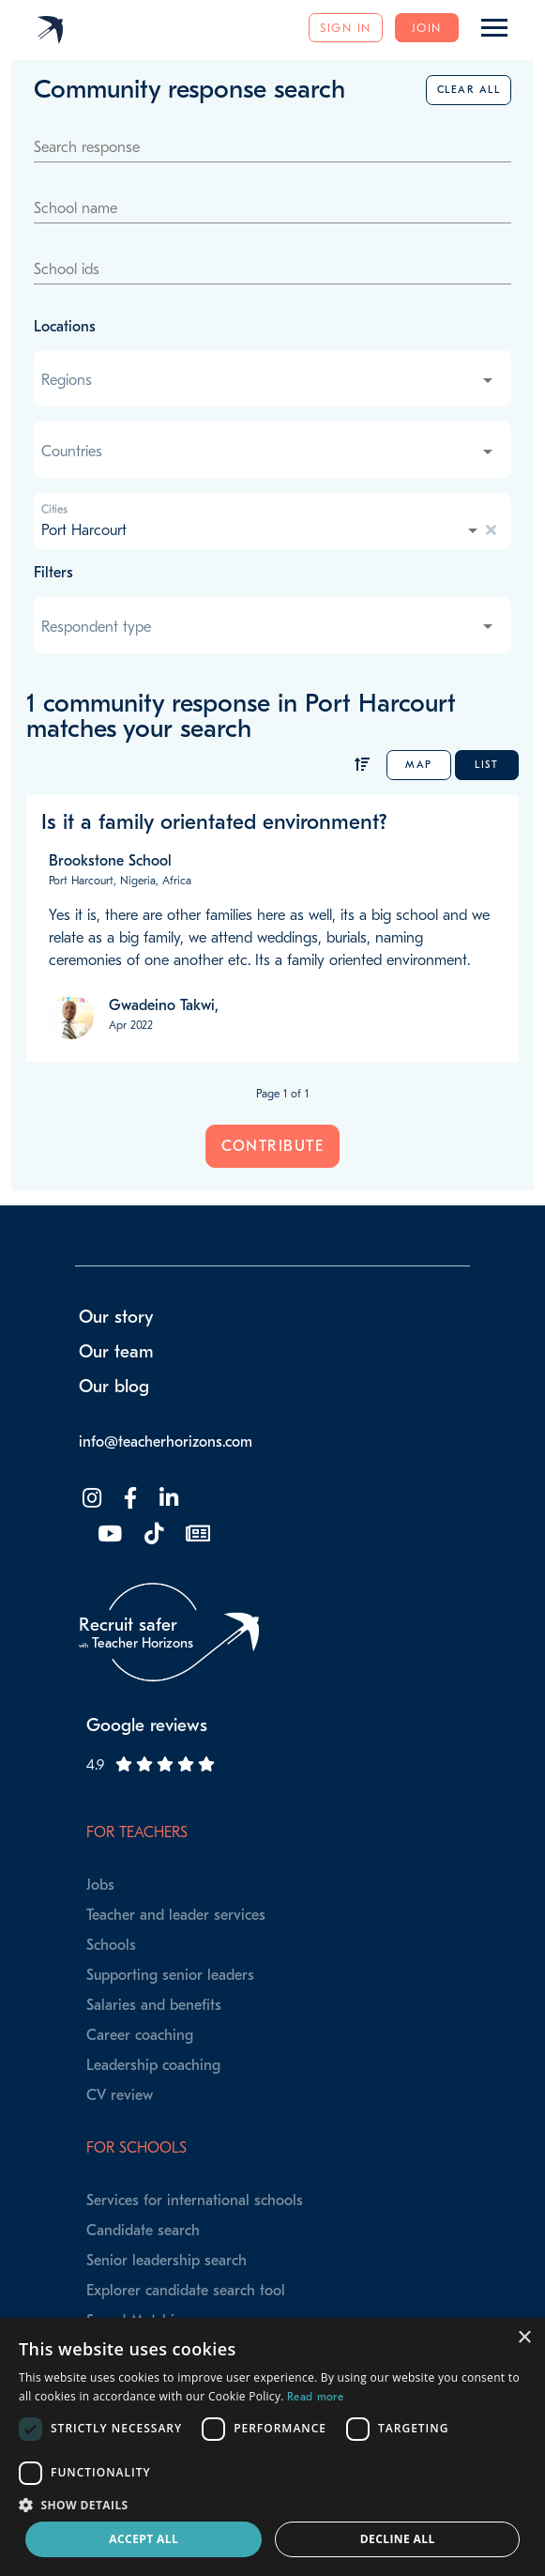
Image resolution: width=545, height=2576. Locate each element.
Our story (116, 1317)
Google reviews (146, 1725)
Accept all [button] (143, 2539)
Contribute (272, 1146)
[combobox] (268, 380)
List (486, 765)
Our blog (114, 1386)
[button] (272, 2504)
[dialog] (272, 2447)
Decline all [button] (397, 2539)
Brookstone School (110, 860)
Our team (116, 1352)
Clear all (469, 90)
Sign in (345, 28)
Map (418, 765)
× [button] (524, 2338)
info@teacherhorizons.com (165, 1442)
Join (427, 28)
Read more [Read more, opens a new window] (315, 2396)
